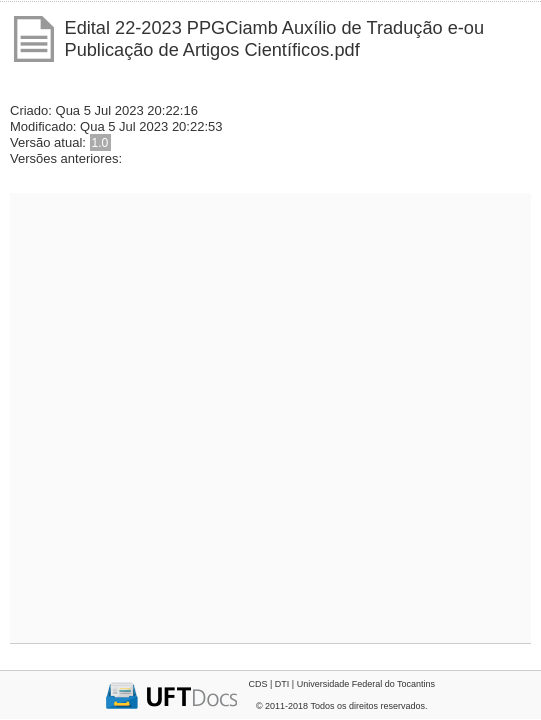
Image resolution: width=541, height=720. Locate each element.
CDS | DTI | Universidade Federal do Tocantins (341, 684)
